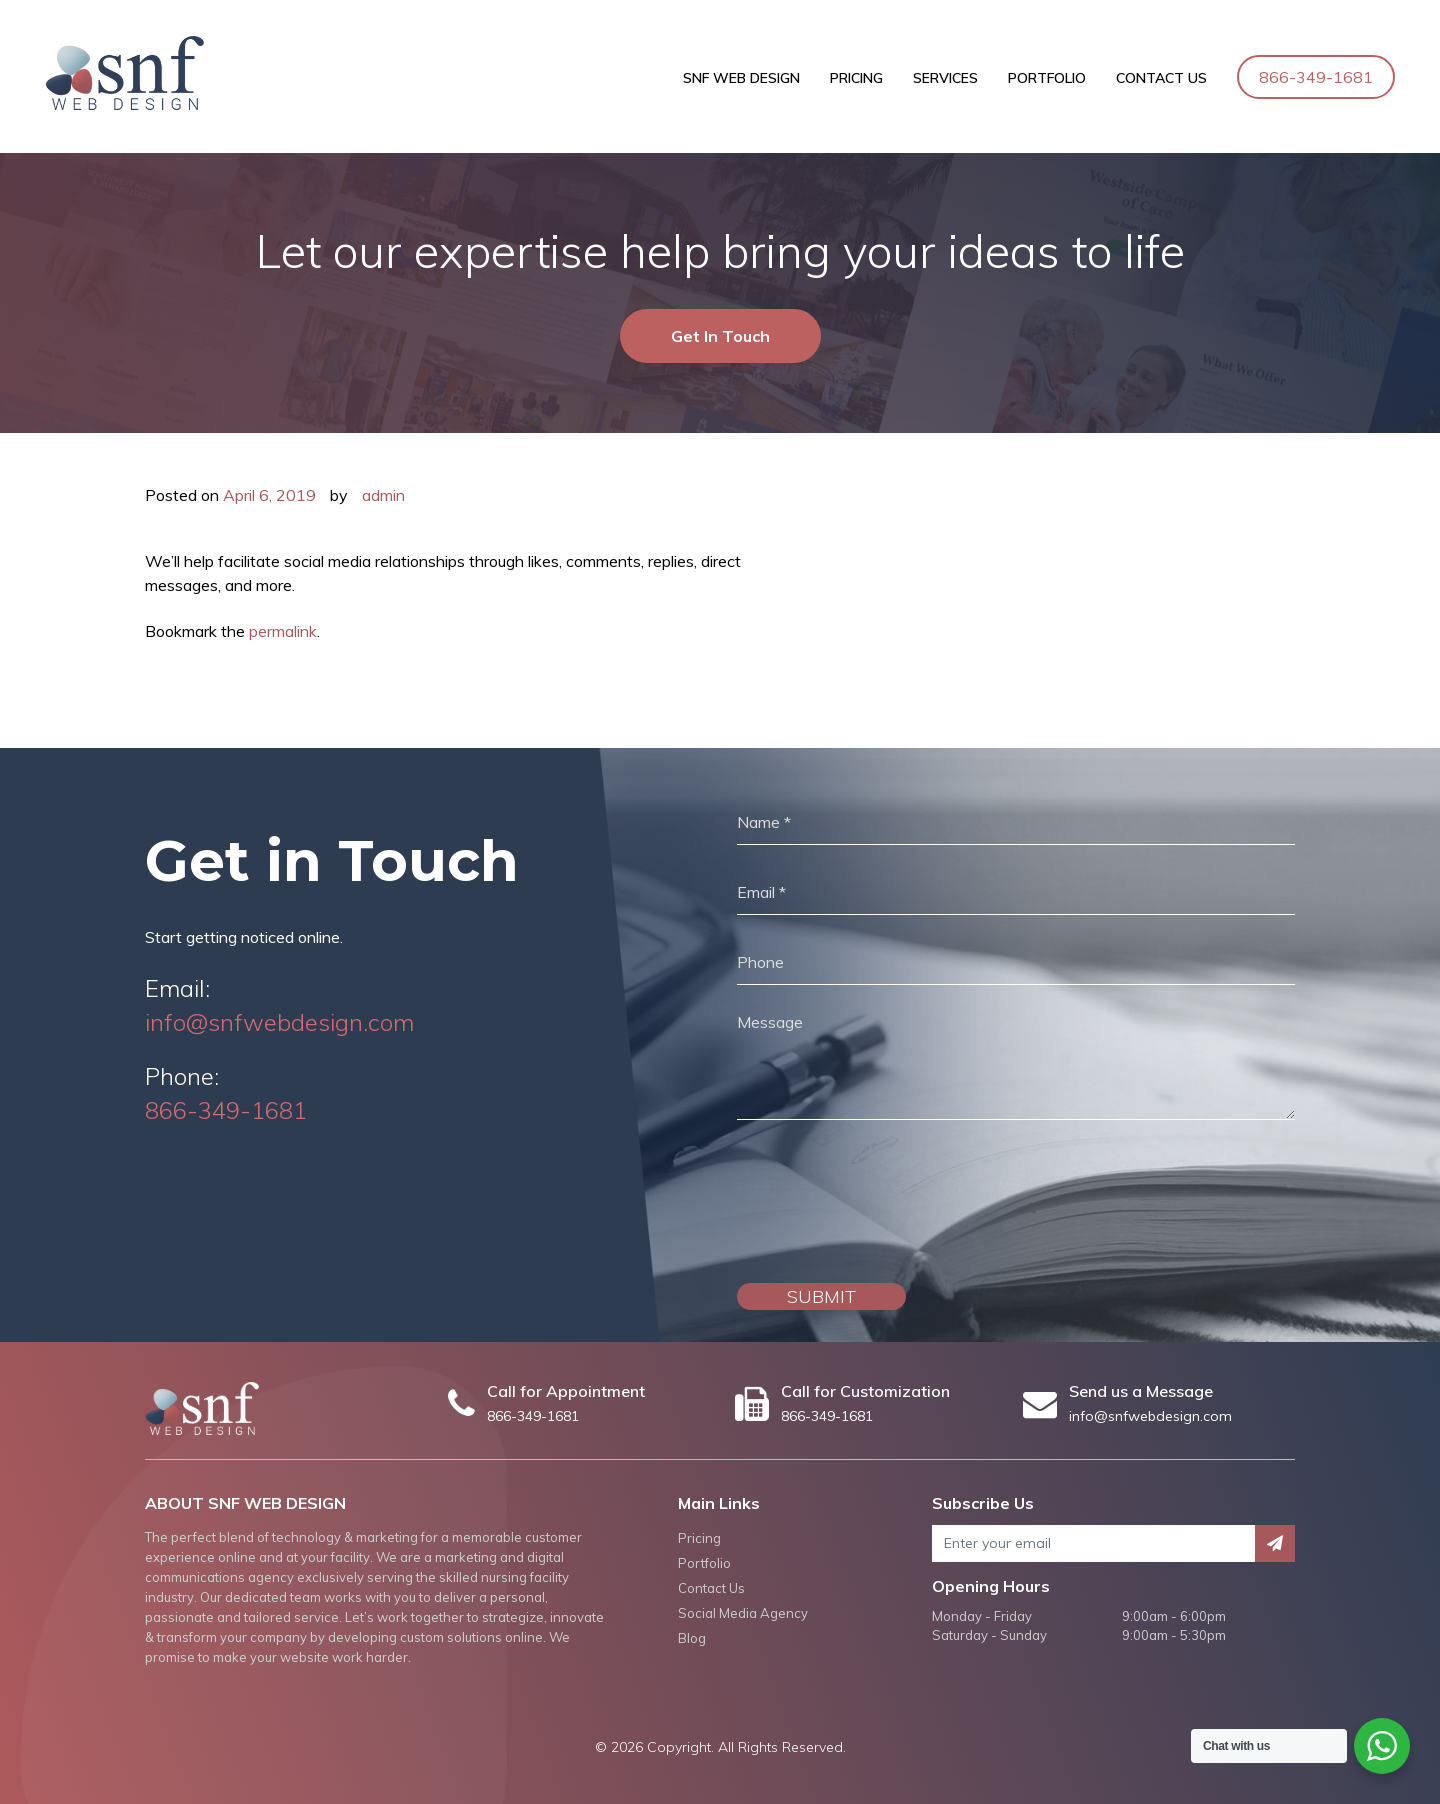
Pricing (856, 78)
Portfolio (1047, 78)
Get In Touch (720, 336)
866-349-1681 (1316, 77)
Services (945, 78)
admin (383, 495)
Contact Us (1161, 78)
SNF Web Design (741, 78)
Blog (692, 1638)
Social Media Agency (743, 1613)
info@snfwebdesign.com (279, 1022)
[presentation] (889, 1190)
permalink (283, 631)
